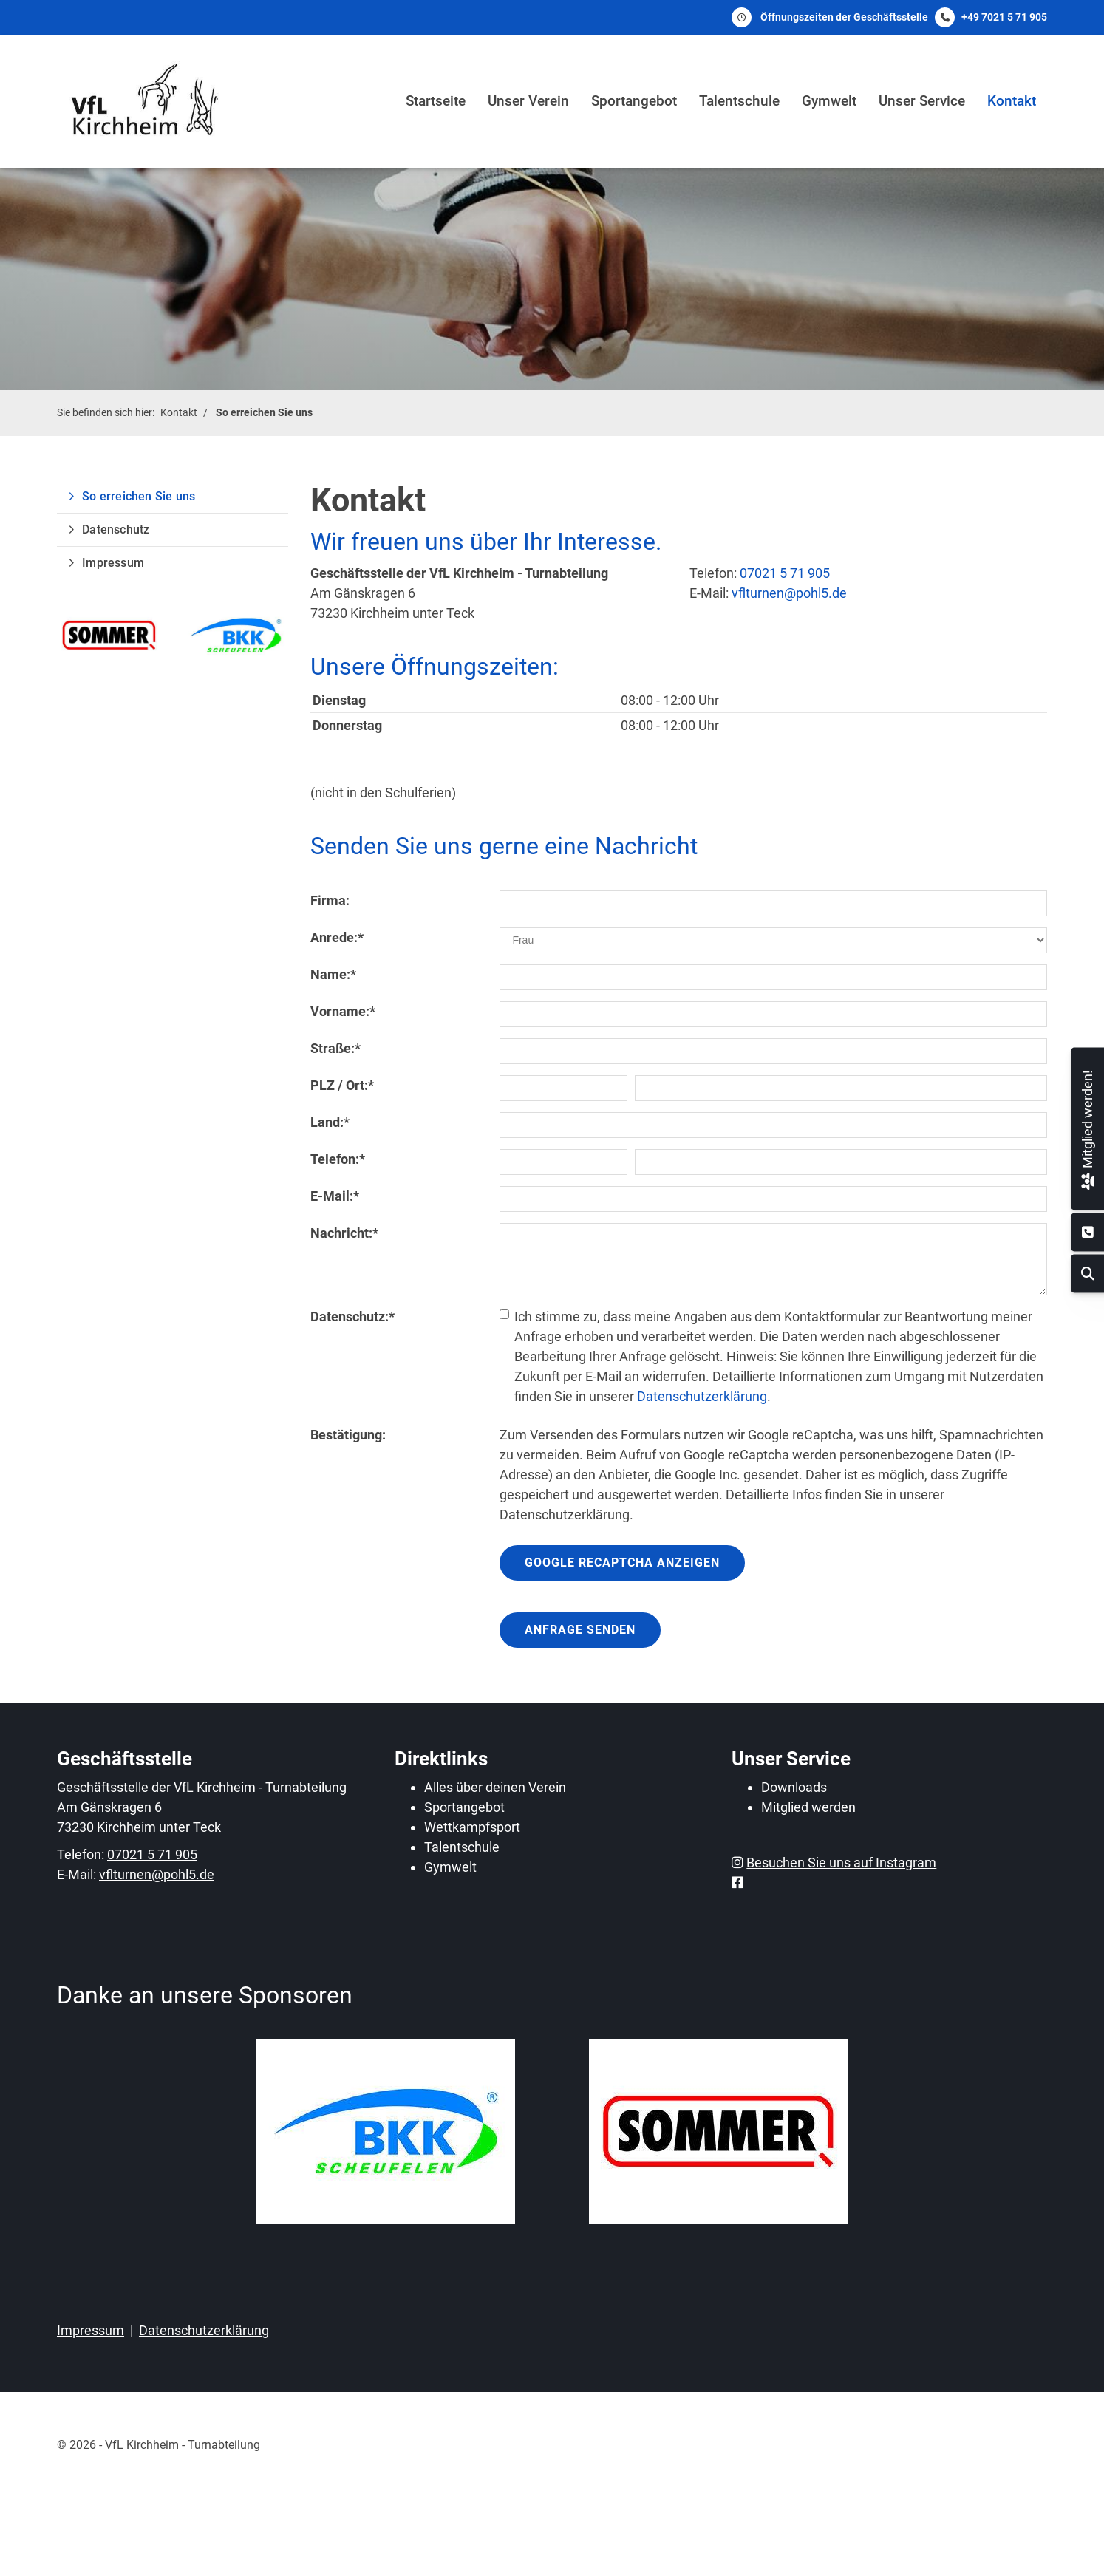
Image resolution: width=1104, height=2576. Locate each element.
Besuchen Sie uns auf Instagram (841, 1862)
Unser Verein (528, 100)
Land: (330, 1122)
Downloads (794, 1787)
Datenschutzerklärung (702, 1396)
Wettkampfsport (472, 1827)
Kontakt (1011, 100)
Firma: (330, 900)
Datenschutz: (352, 1316)
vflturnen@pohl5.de (789, 593)
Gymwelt (829, 100)
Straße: (335, 1048)
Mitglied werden (808, 1807)
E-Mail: (334, 1196)
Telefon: (337, 1159)
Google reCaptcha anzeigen (622, 1563)
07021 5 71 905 (785, 573)
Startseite (436, 100)
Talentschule (739, 100)
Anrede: (337, 937)
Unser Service (922, 100)
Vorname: (342, 1011)
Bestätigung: (348, 1434)
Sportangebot (634, 100)
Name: (333, 974)
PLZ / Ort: (342, 1085)
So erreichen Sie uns (264, 412)
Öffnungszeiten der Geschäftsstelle (844, 17)
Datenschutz (115, 529)
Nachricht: (344, 1233)
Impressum (113, 563)
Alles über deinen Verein (495, 1787)
